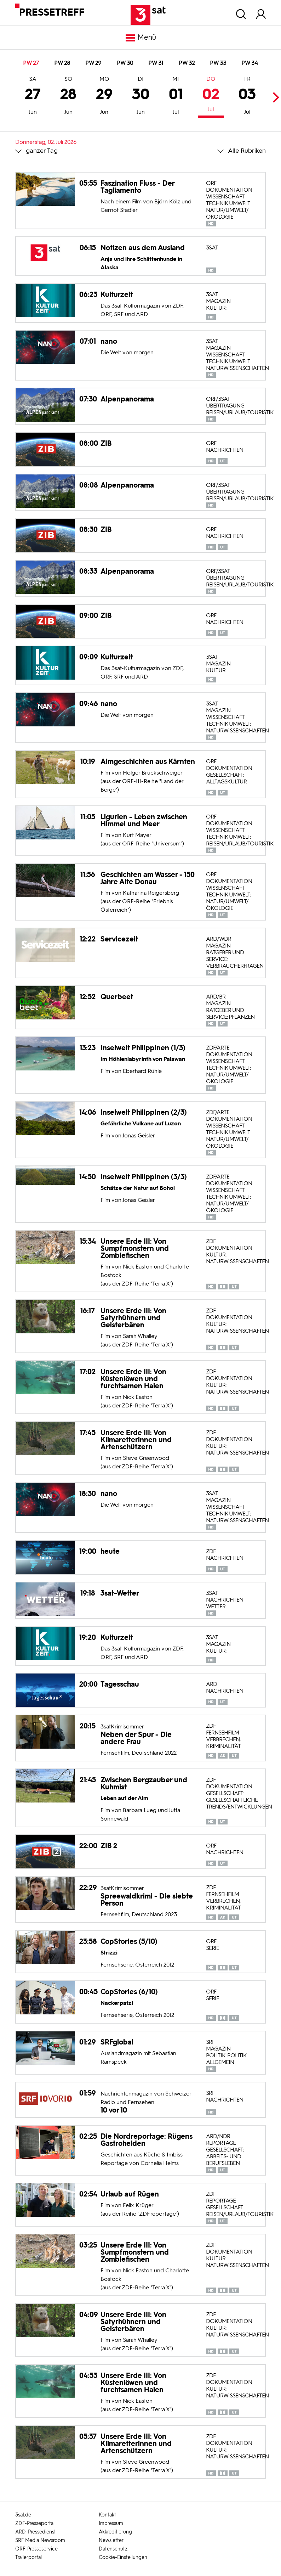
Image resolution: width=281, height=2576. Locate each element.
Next (274, 97)
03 (247, 96)
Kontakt (107, 2515)
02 (211, 95)
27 (32, 96)
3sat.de (23, 2515)
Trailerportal (28, 2557)
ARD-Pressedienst (35, 2532)
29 (104, 96)
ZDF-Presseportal (35, 2523)
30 (140, 96)
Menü (140, 38)
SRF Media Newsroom (40, 2540)
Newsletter (111, 2540)
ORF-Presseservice (36, 2549)
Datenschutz (113, 2549)
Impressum (111, 2523)
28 (68, 96)
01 (176, 96)
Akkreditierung (115, 2532)
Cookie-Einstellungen (123, 2557)
